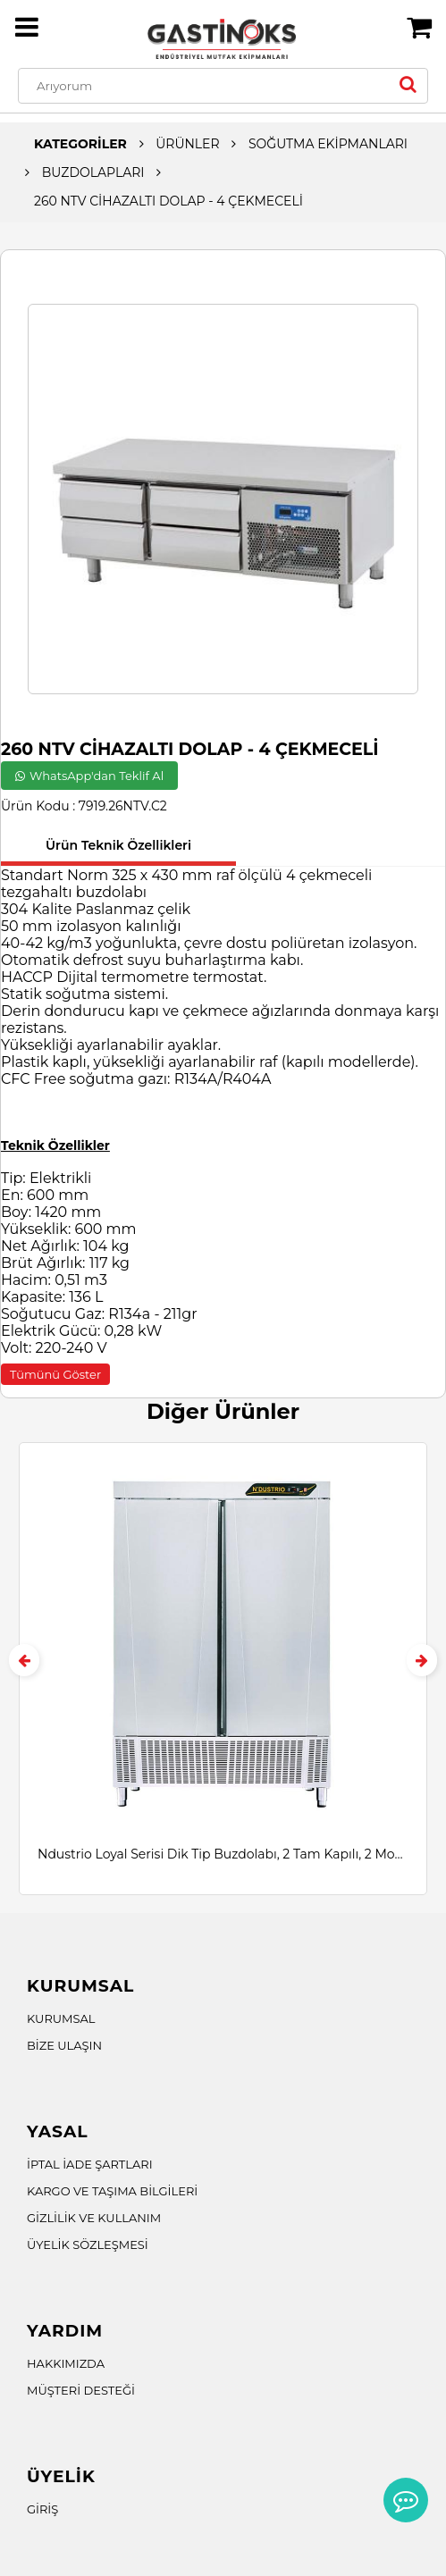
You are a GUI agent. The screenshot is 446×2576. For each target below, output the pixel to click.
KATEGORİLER (80, 144)
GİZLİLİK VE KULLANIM (94, 2218)
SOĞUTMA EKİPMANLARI (328, 144)
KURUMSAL (61, 2018)
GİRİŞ (42, 2509)
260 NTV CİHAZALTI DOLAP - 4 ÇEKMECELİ (168, 201)
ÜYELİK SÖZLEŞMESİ (87, 2244)
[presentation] (24, 1660)
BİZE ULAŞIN (64, 2045)
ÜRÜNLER (187, 144)
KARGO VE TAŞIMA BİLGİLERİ (112, 2191)
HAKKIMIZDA (66, 2363)
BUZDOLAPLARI (93, 172)
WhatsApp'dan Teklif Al (89, 775)
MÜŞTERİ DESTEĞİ (81, 2390)
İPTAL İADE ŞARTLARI (90, 2164)
